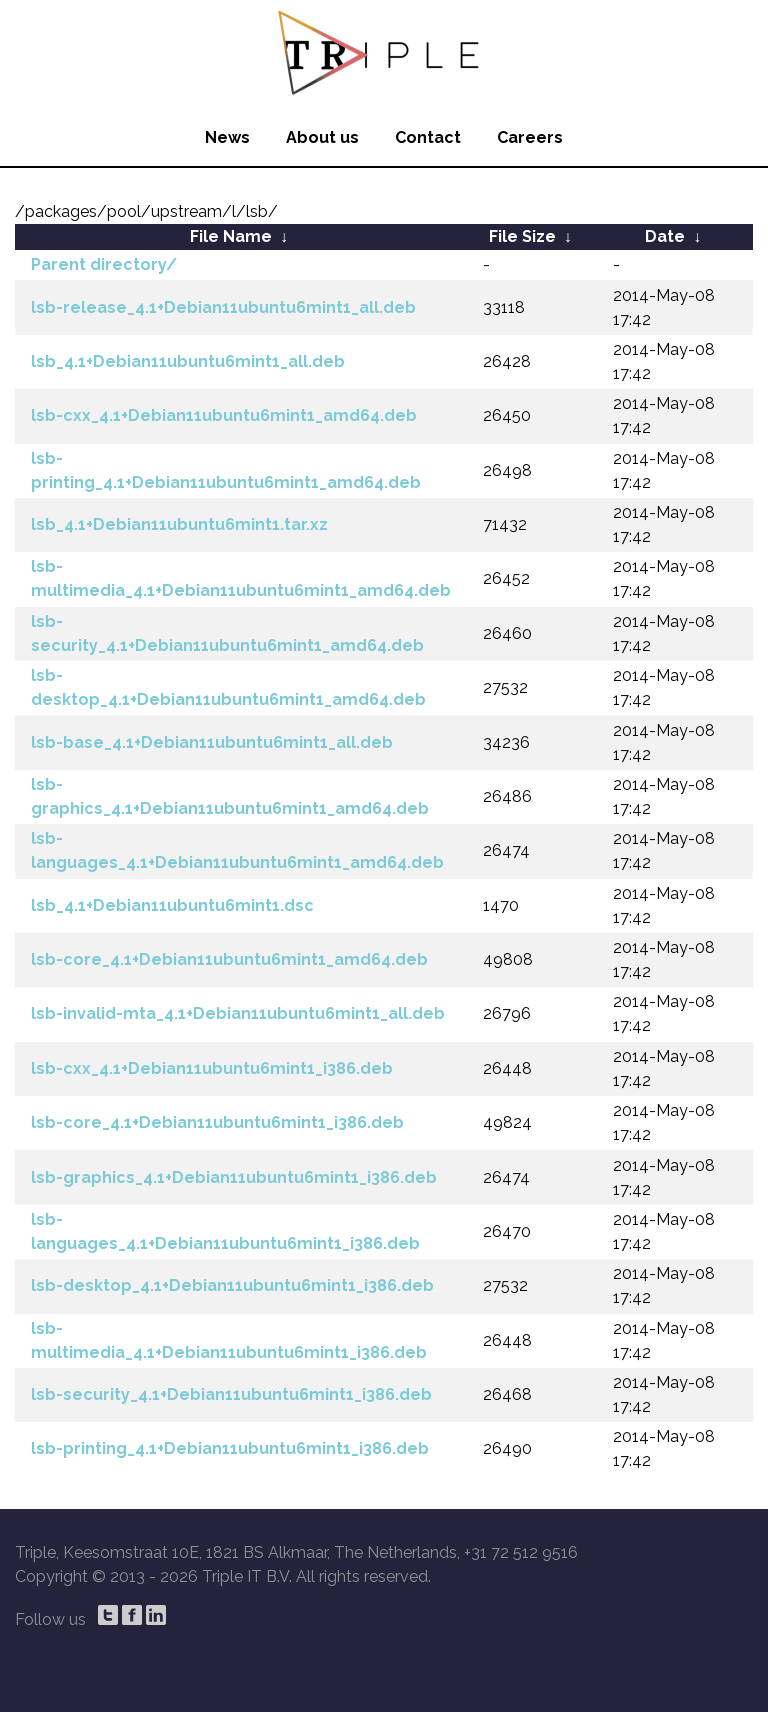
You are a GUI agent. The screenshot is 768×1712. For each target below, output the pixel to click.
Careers (530, 137)
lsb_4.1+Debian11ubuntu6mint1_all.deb (188, 361)
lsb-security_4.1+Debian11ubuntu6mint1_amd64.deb (227, 633)
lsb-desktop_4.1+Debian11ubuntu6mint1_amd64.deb (228, 687)
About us (322, 137)
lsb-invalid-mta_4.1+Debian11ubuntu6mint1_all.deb (238, 1013)
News (227, 137)
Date (665, 236)
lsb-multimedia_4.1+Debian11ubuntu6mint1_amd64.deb (241, 578)
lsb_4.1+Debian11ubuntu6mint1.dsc (172, 905)
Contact (428, 137)
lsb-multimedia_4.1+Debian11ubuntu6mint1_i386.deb (229, 1340)
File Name (231, 236)
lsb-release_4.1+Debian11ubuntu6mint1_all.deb (223, 307)
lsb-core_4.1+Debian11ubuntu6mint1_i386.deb (217, 1122)
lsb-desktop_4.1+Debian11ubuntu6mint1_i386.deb (232, 1285)
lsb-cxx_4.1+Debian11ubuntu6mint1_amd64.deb (224, 415)
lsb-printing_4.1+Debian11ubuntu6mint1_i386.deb (230, 1448)
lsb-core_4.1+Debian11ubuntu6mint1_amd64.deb (229, 959)
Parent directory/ (104, 264)
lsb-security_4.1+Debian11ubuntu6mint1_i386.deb (231, 1394)
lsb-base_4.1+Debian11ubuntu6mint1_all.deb (212, 742)
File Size (522, 236)
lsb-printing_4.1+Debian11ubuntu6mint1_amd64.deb (226, 470)
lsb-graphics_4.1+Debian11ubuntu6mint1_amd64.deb (230, 796)
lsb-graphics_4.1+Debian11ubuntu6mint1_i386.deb (234, 1177)
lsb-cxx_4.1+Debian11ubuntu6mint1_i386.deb (212, 1068)
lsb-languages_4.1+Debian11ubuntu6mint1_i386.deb (225, 1231)
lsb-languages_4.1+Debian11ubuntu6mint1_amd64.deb (237, 850)
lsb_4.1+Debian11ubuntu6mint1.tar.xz (179, 524)
